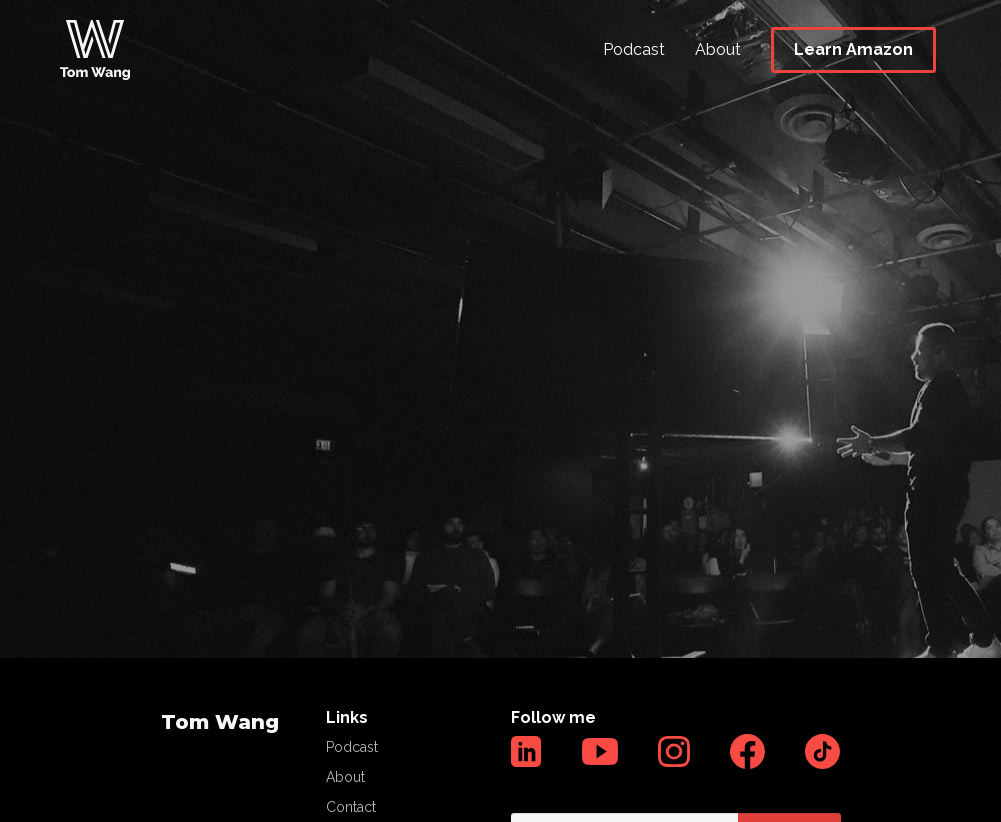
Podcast (634, 49)
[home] (95, 50)
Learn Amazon (853, 49)
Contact (351, 807)
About (718, 49)
